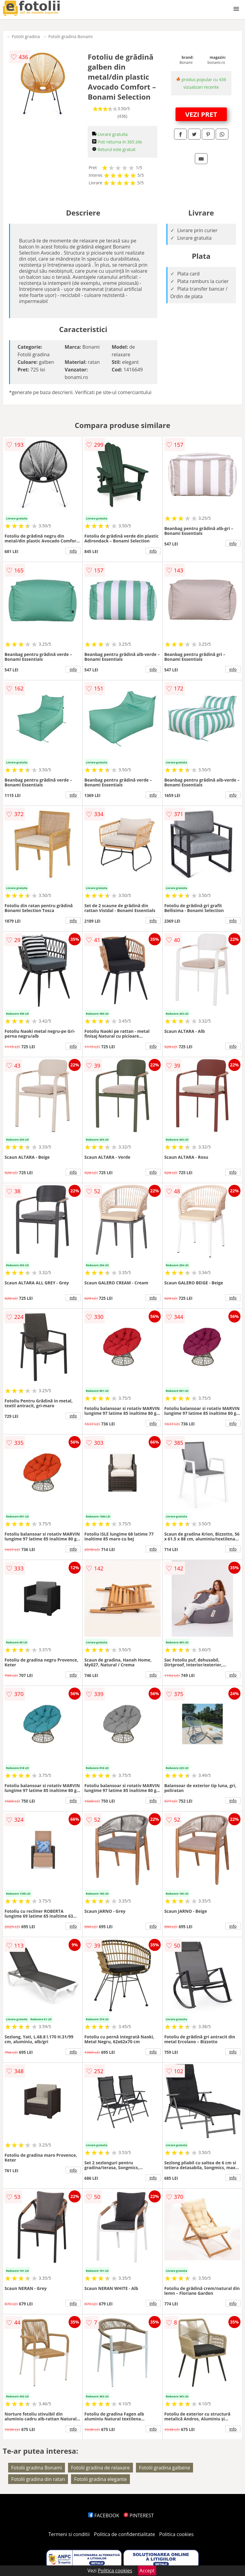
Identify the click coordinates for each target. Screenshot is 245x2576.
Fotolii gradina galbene (164, 2467)
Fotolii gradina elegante (100, 2479)
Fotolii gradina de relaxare (100, 2467)
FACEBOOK (103, 2515)
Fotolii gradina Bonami (70, 36)
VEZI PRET (201, 114)
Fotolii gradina (26, 36)
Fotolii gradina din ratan (38, 2479)
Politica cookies (176, 2534)
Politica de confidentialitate (124, 2534)
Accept (147, 2570)
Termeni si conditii (69, 2534)
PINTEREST (139, 2515)
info (73, 551)
